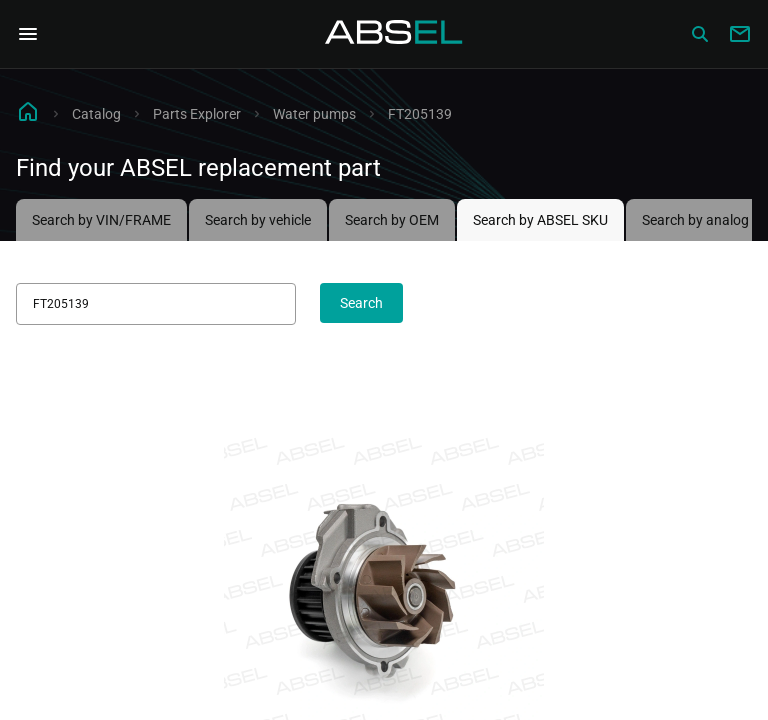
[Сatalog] (700, 34)
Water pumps (314, 114)
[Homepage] (394, 34)
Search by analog (695, 220)
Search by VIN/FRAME (101, 220)
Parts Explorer (197, 114)
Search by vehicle (258, 220)
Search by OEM (392, 220)
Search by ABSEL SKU (540, 220)
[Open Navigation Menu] (28, 34)
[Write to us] (740, 34)
